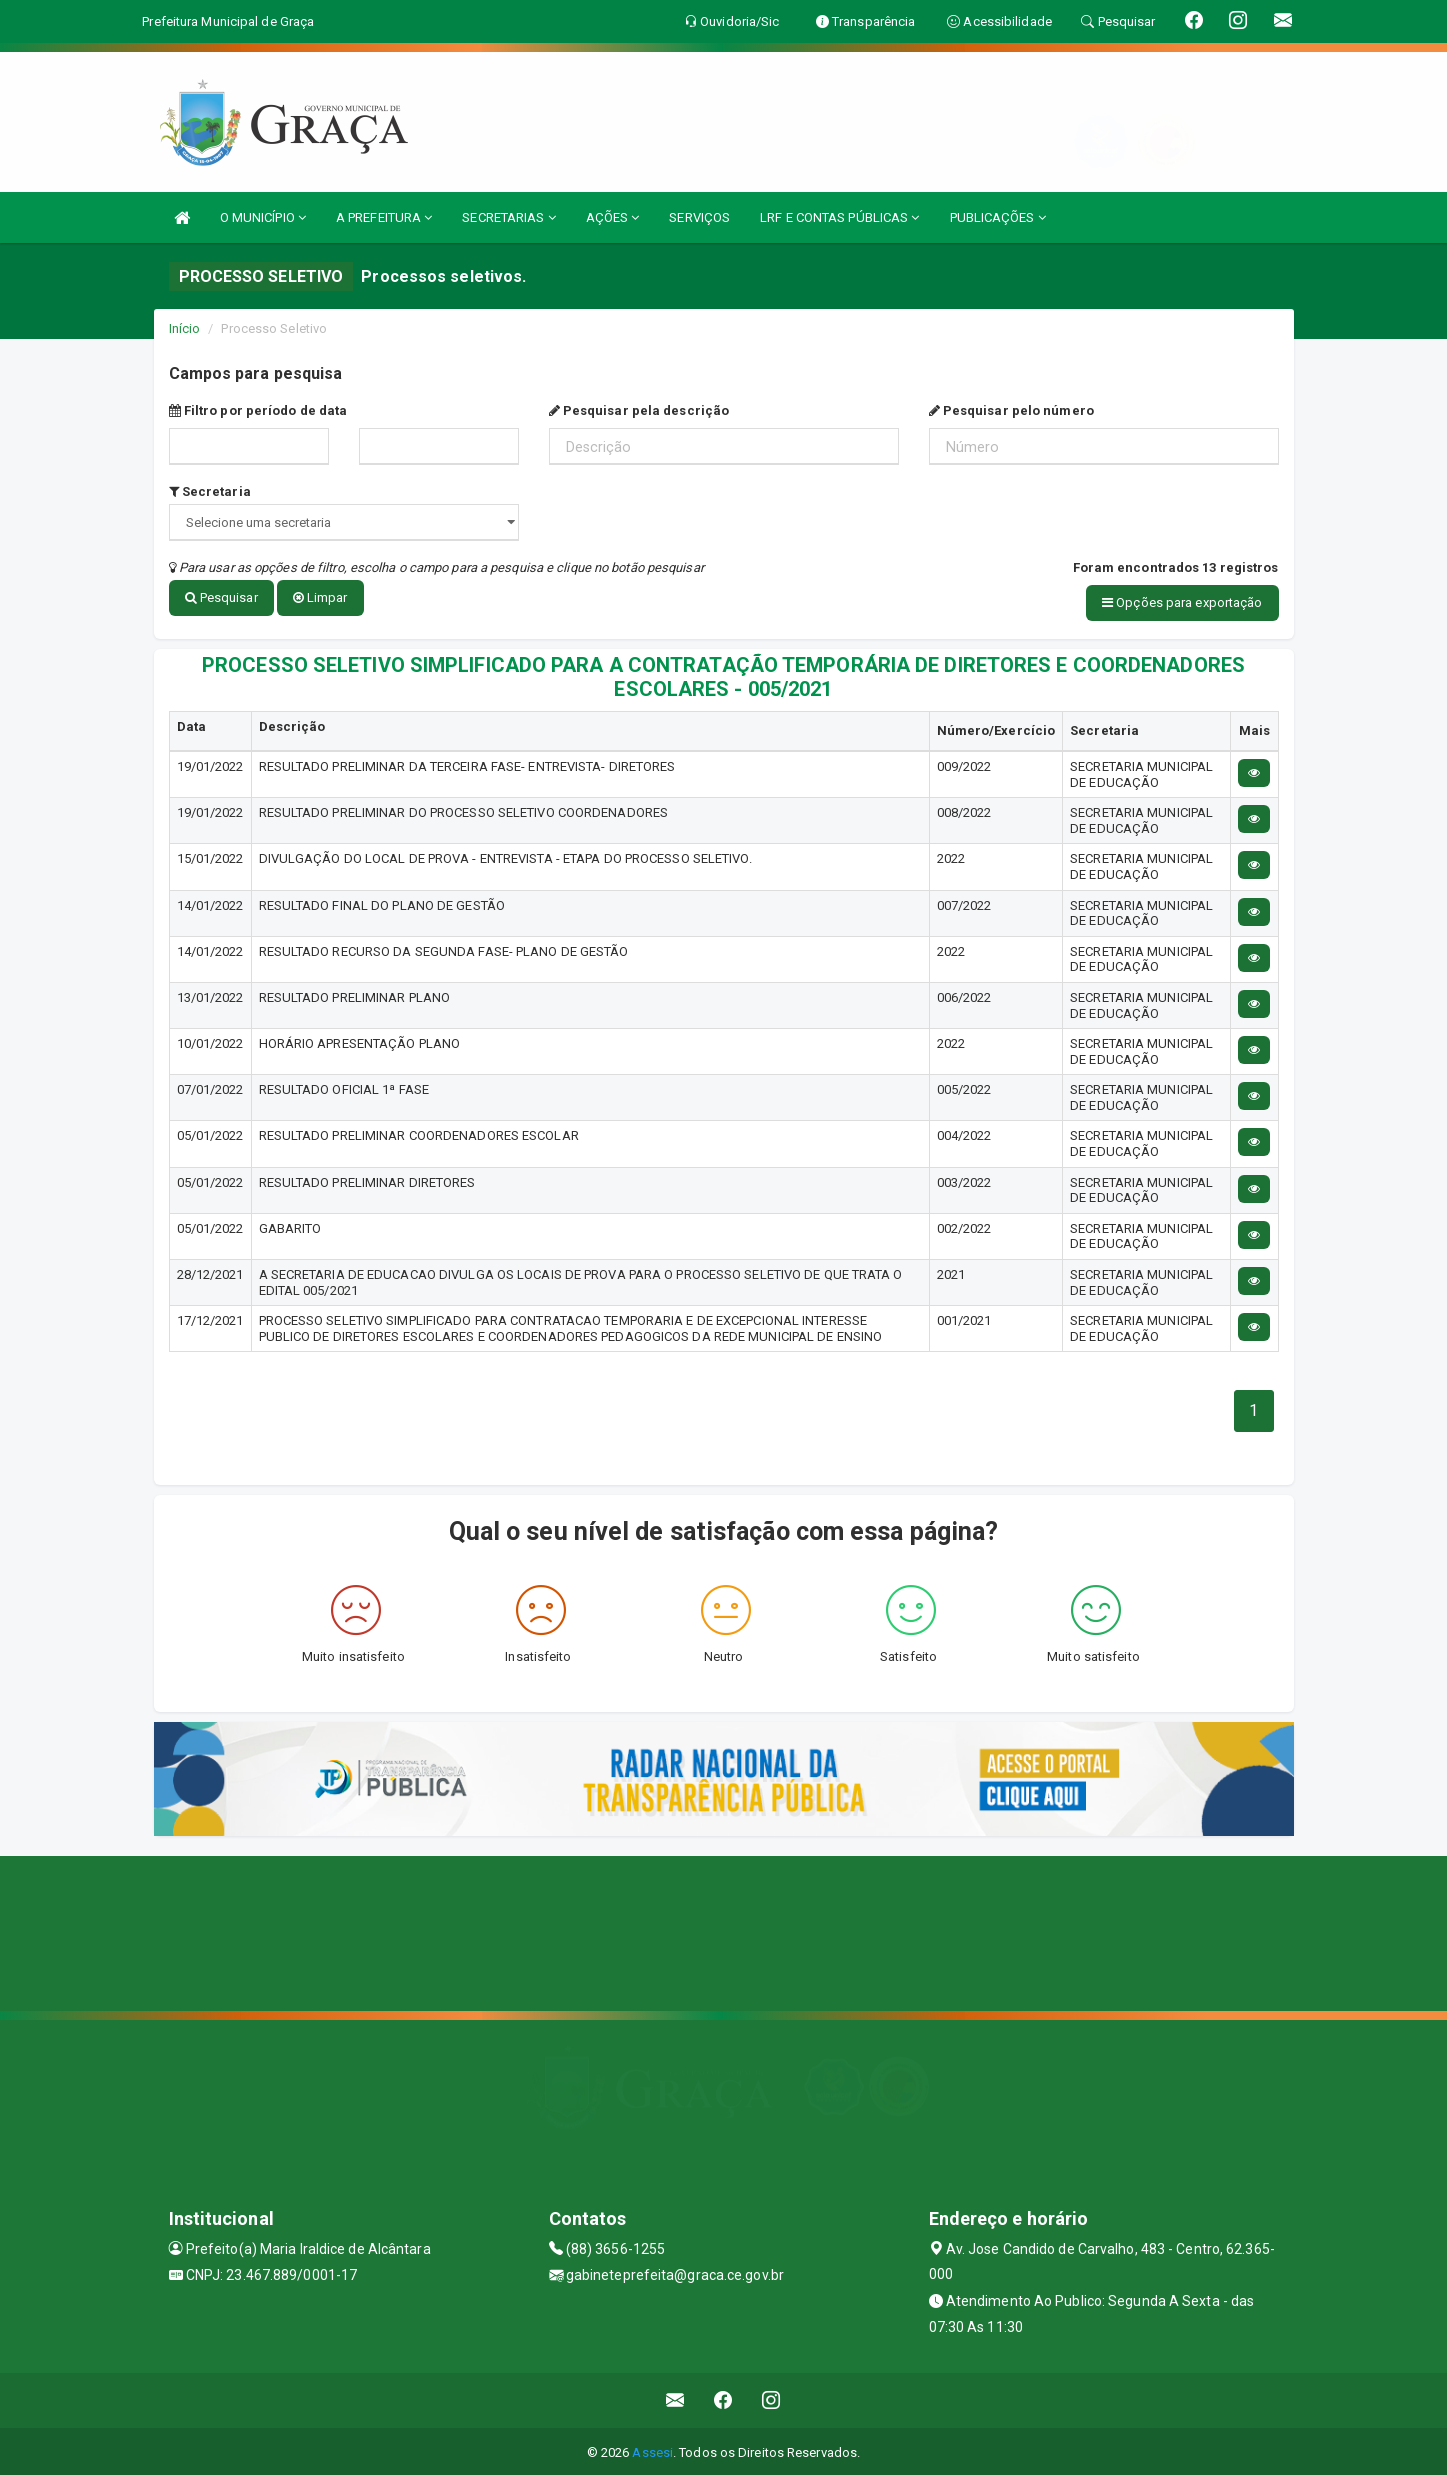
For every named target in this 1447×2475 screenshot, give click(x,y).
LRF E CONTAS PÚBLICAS (839, 217)
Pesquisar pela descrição (639, 410)
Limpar (320, 597)
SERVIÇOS (699, 217)
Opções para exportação (1182, 602)
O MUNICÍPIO (263, 217)
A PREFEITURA (384, 217)
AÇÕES (613, 217)
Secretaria (210, 491)
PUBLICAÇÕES (998, 217)
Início (185, 328)
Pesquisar (221, 597)
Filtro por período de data (258, 410)
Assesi (652, 2449)
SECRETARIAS (508, 217)
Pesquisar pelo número (1011, 410)
